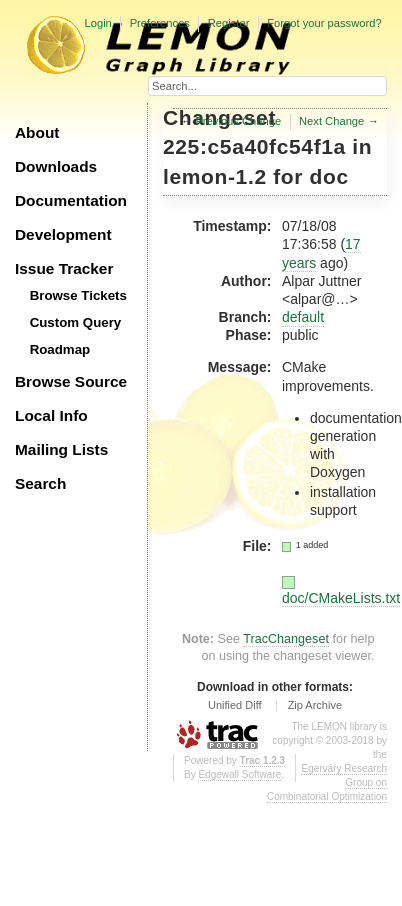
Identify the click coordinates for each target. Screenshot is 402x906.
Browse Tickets (78, 295)
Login (97, 23)
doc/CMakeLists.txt (341, 598)
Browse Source (71, 381)
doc (329, 176)
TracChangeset (286, 639)
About (37, 132)
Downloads (56, 166)
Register (229, 23)
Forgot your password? (324, 23)
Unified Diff (235, 705)
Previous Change (238, 121)
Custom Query (76, 322)
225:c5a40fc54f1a (254, 146)
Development (63, 234)
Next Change (331, 121)
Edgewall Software (239, 774)
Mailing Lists (61, 449)
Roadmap (60, 349)
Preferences (160, 23)
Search (40, 483)
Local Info (51, 415)
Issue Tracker (64, 268)
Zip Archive (315, 705)
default (303, 317)
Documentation (71, 200)
